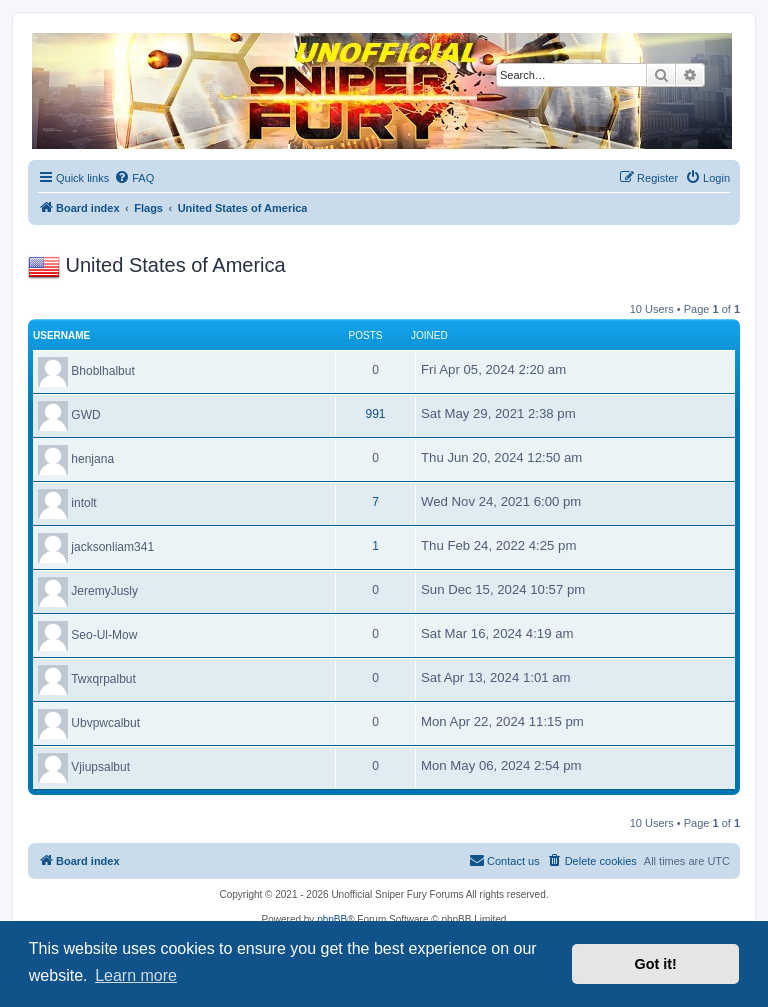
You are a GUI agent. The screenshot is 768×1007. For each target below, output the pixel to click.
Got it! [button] (656, 964)
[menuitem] (134, 178)
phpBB (332, 919)
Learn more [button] (136, 975)
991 (375, 414)
